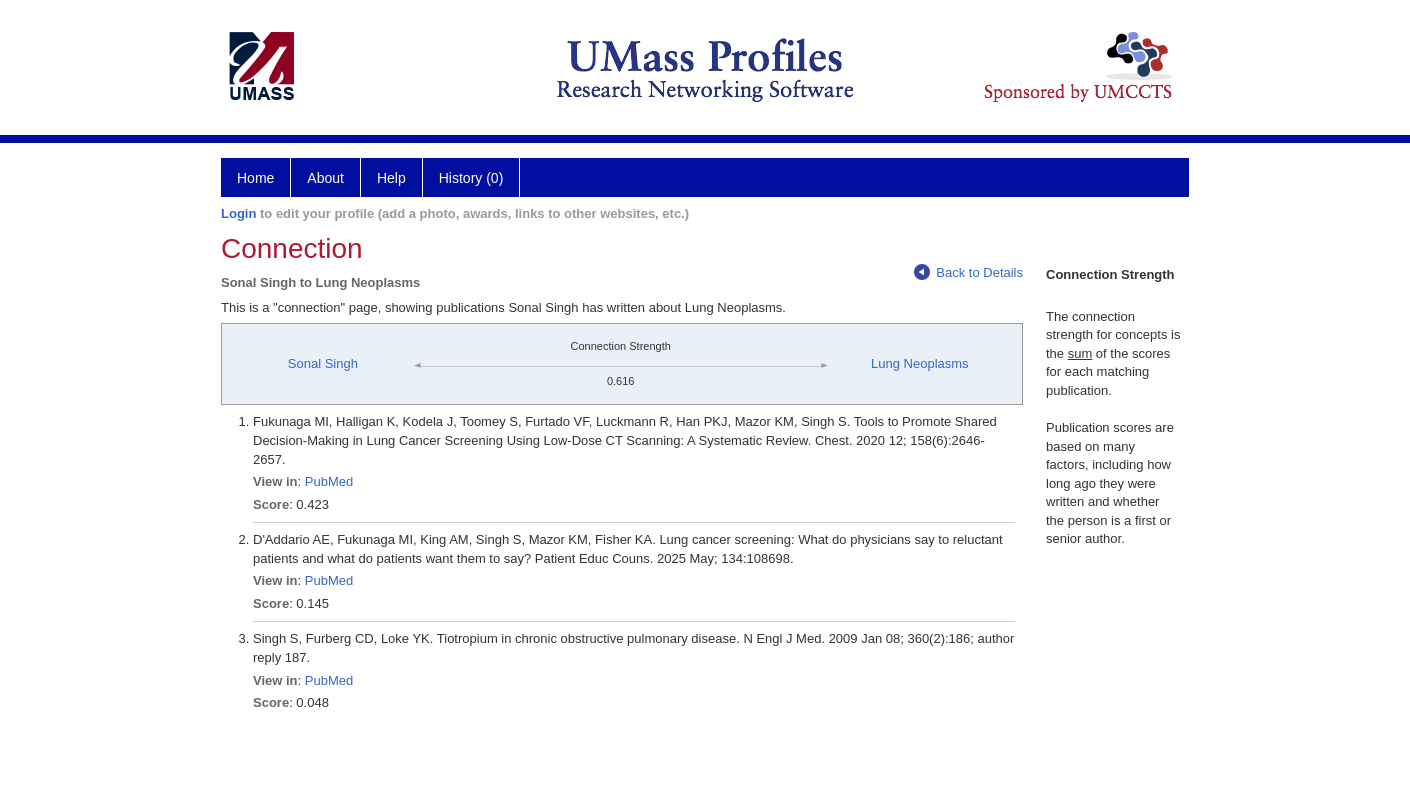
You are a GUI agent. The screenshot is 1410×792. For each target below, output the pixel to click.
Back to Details (968, 272)
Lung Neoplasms (920, 363)
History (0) (471, 178)
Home (255, 178)
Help (391, 178)
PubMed (329, 481)
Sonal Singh (323, 363)
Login (238, 213)
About (325, 178)
